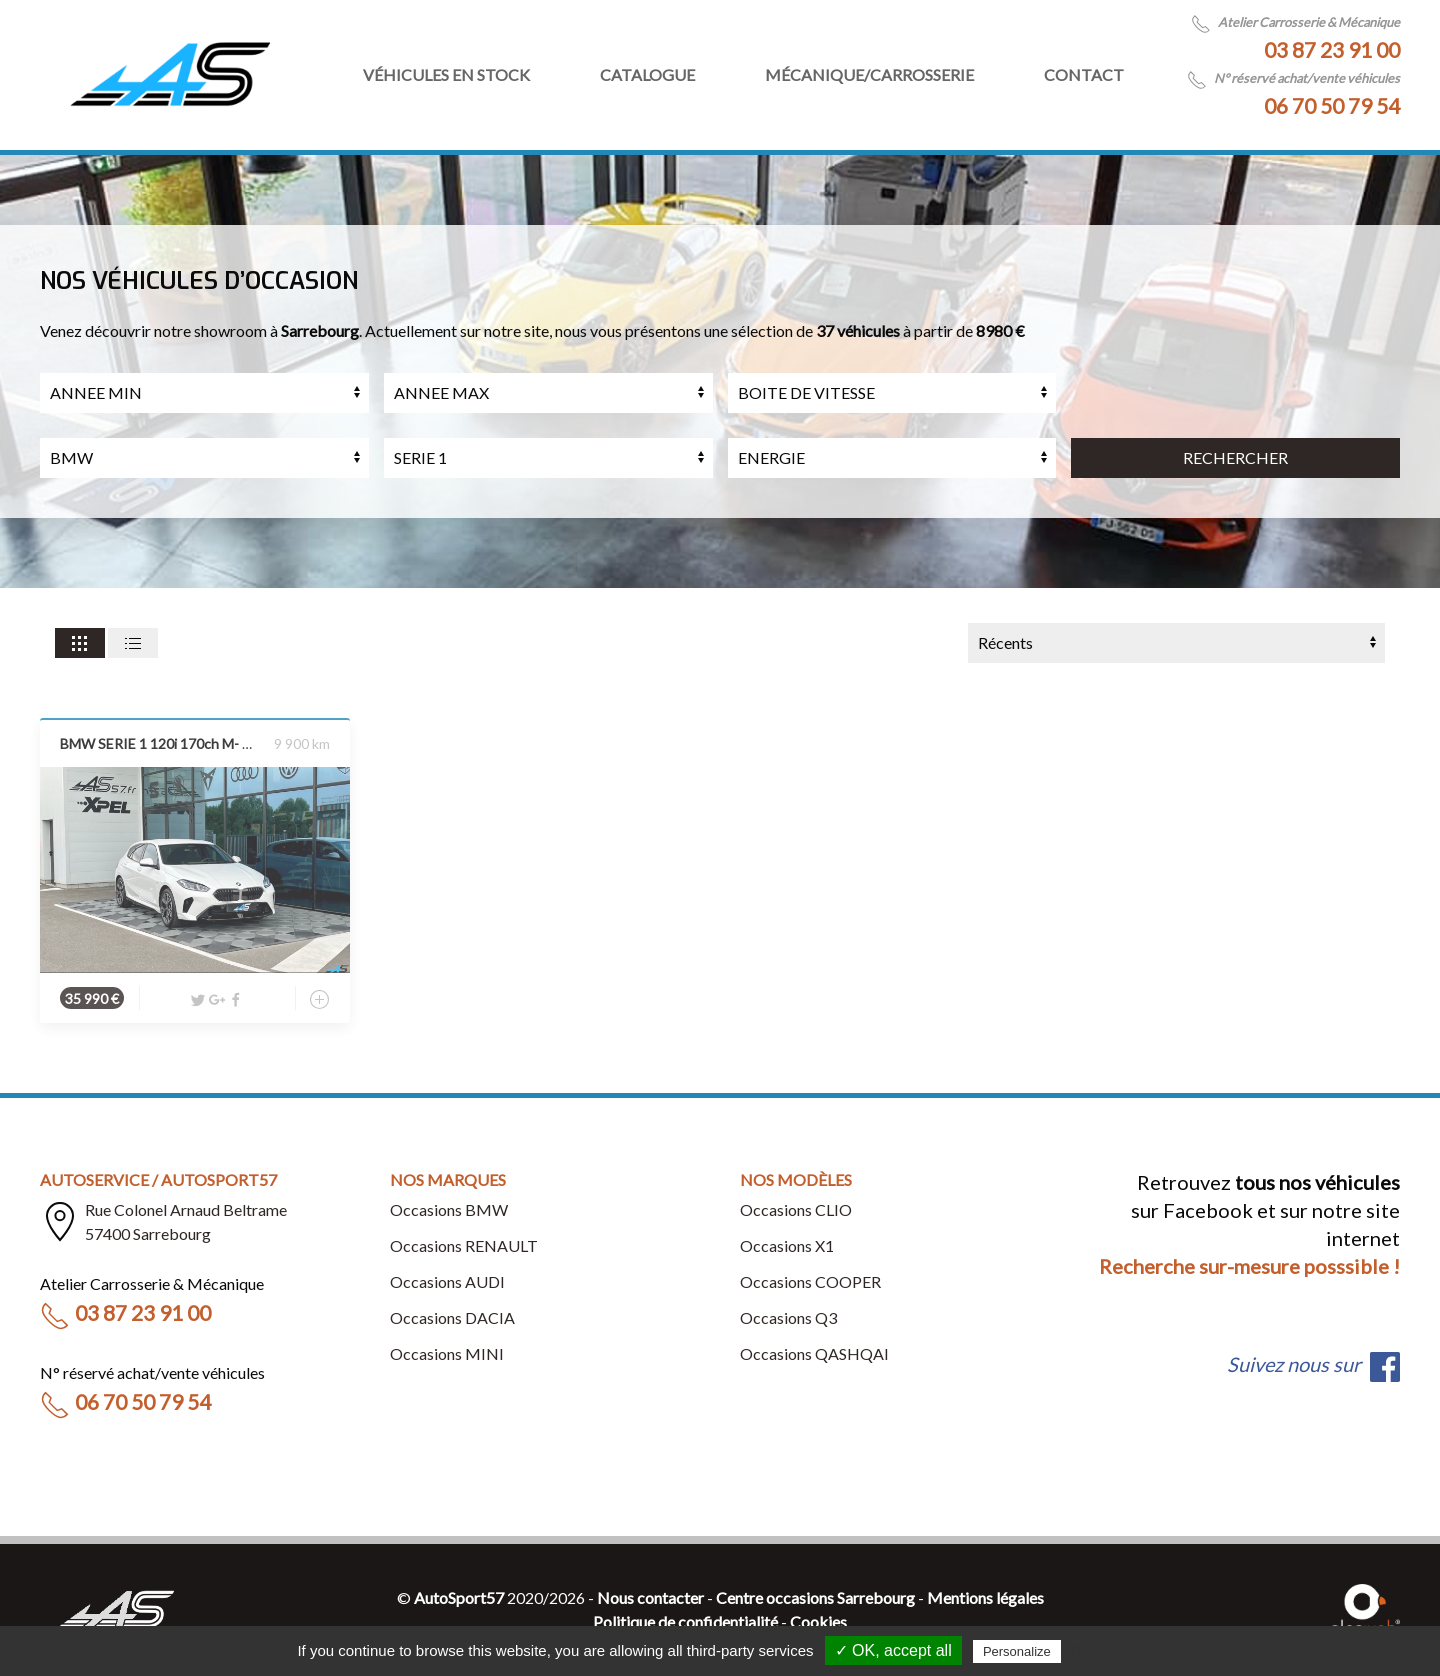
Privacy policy (1114, 1651)
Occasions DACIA (452, 1317)
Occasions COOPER (810, 1281)
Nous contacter (650, 1597)
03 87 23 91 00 (1332, 49)
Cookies (818, 1621)
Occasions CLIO (796, 1209)
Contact (1084, 74)
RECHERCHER (1235, 457)
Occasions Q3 (788, 1317)
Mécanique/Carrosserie (869, 74)
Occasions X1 (787, 1245)
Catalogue (647, 74)
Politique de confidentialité (685, 1621)
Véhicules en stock (446, 74)
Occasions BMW (449, 1209)
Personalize (1017, 1651)
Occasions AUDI (447, 1281)
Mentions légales (985, 1597)
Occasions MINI (447, 1353)
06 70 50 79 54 (1332, 105)
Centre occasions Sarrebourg (815, 1597)
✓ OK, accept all (893, 1650)
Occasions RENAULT (464, 1245)
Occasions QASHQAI (814, 1353)
